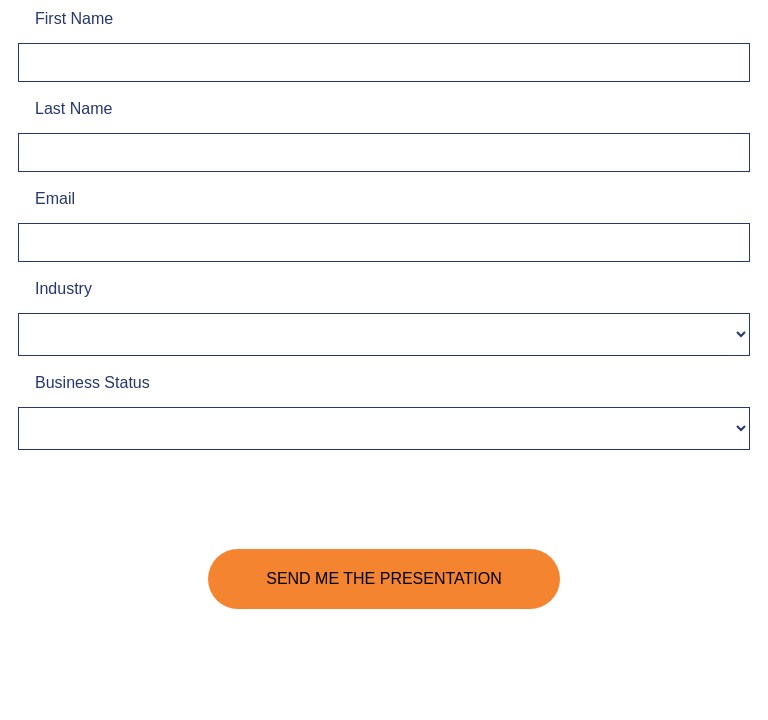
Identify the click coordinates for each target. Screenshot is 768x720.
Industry (63, 288)
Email (55, 198)
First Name (74, 18)
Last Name (73, 108)
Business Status (92, 382)
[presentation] (170, 505)
